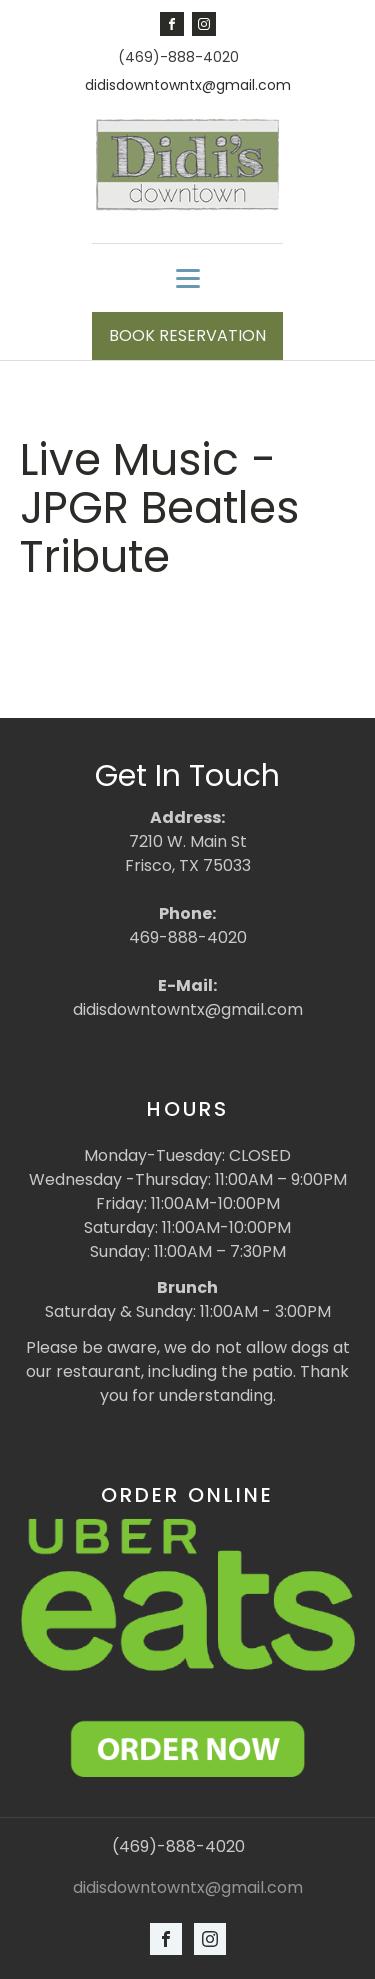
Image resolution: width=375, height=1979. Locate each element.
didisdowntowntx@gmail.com (188, 85)
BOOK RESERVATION (187, 335)
